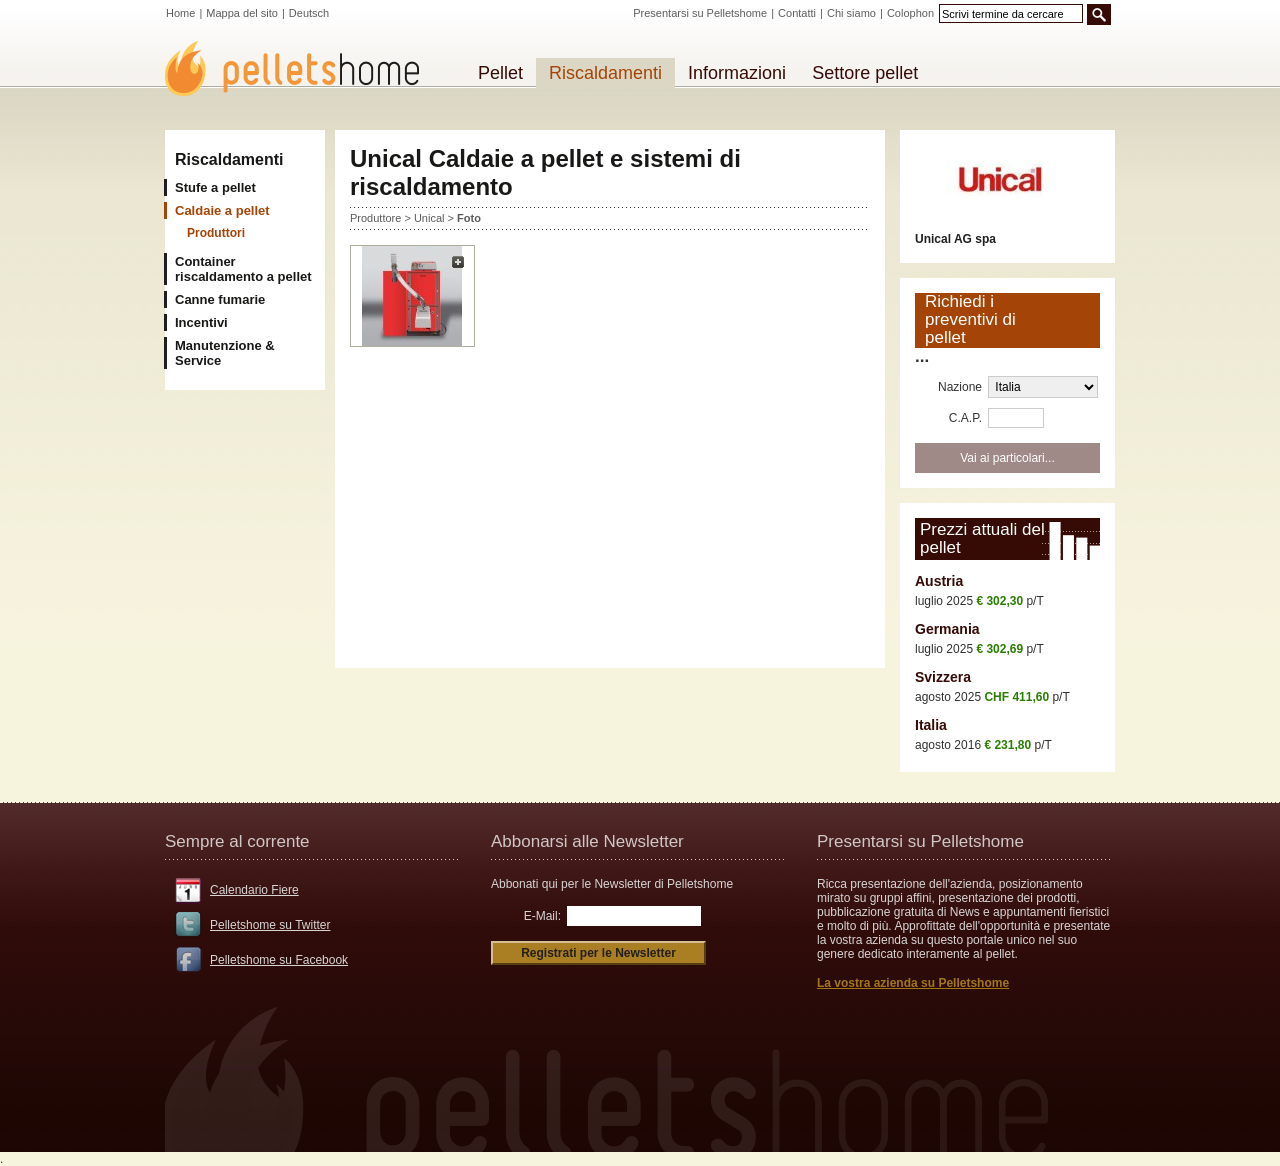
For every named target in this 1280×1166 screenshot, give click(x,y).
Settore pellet (865, 73)
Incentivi (201, 322)
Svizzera (943, 677)
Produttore (375, 218)
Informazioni (737, 73)
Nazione (960, 387)
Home (180, 13)
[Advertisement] (610, 505)
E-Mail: (542, 916)
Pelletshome (303, 68)
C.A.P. (965, 418)
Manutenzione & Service (225, 353)
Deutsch (309, 13)
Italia (931, 725)
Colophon (910, 13)
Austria (939, 581)
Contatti (797, 13)
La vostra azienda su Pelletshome (913, 983)
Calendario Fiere (254, 890)
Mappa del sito (242, 13)
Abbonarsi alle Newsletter (587, 841)
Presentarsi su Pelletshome (700, 13)
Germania (947, 629)
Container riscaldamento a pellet (243, 269)
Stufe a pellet (215, 187)
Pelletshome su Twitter (270, 925)
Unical (429, 218)
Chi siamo (851, 13)
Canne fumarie (220, 299)
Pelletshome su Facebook (279, 960)
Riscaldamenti (229, 159)
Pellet (500, 73)
